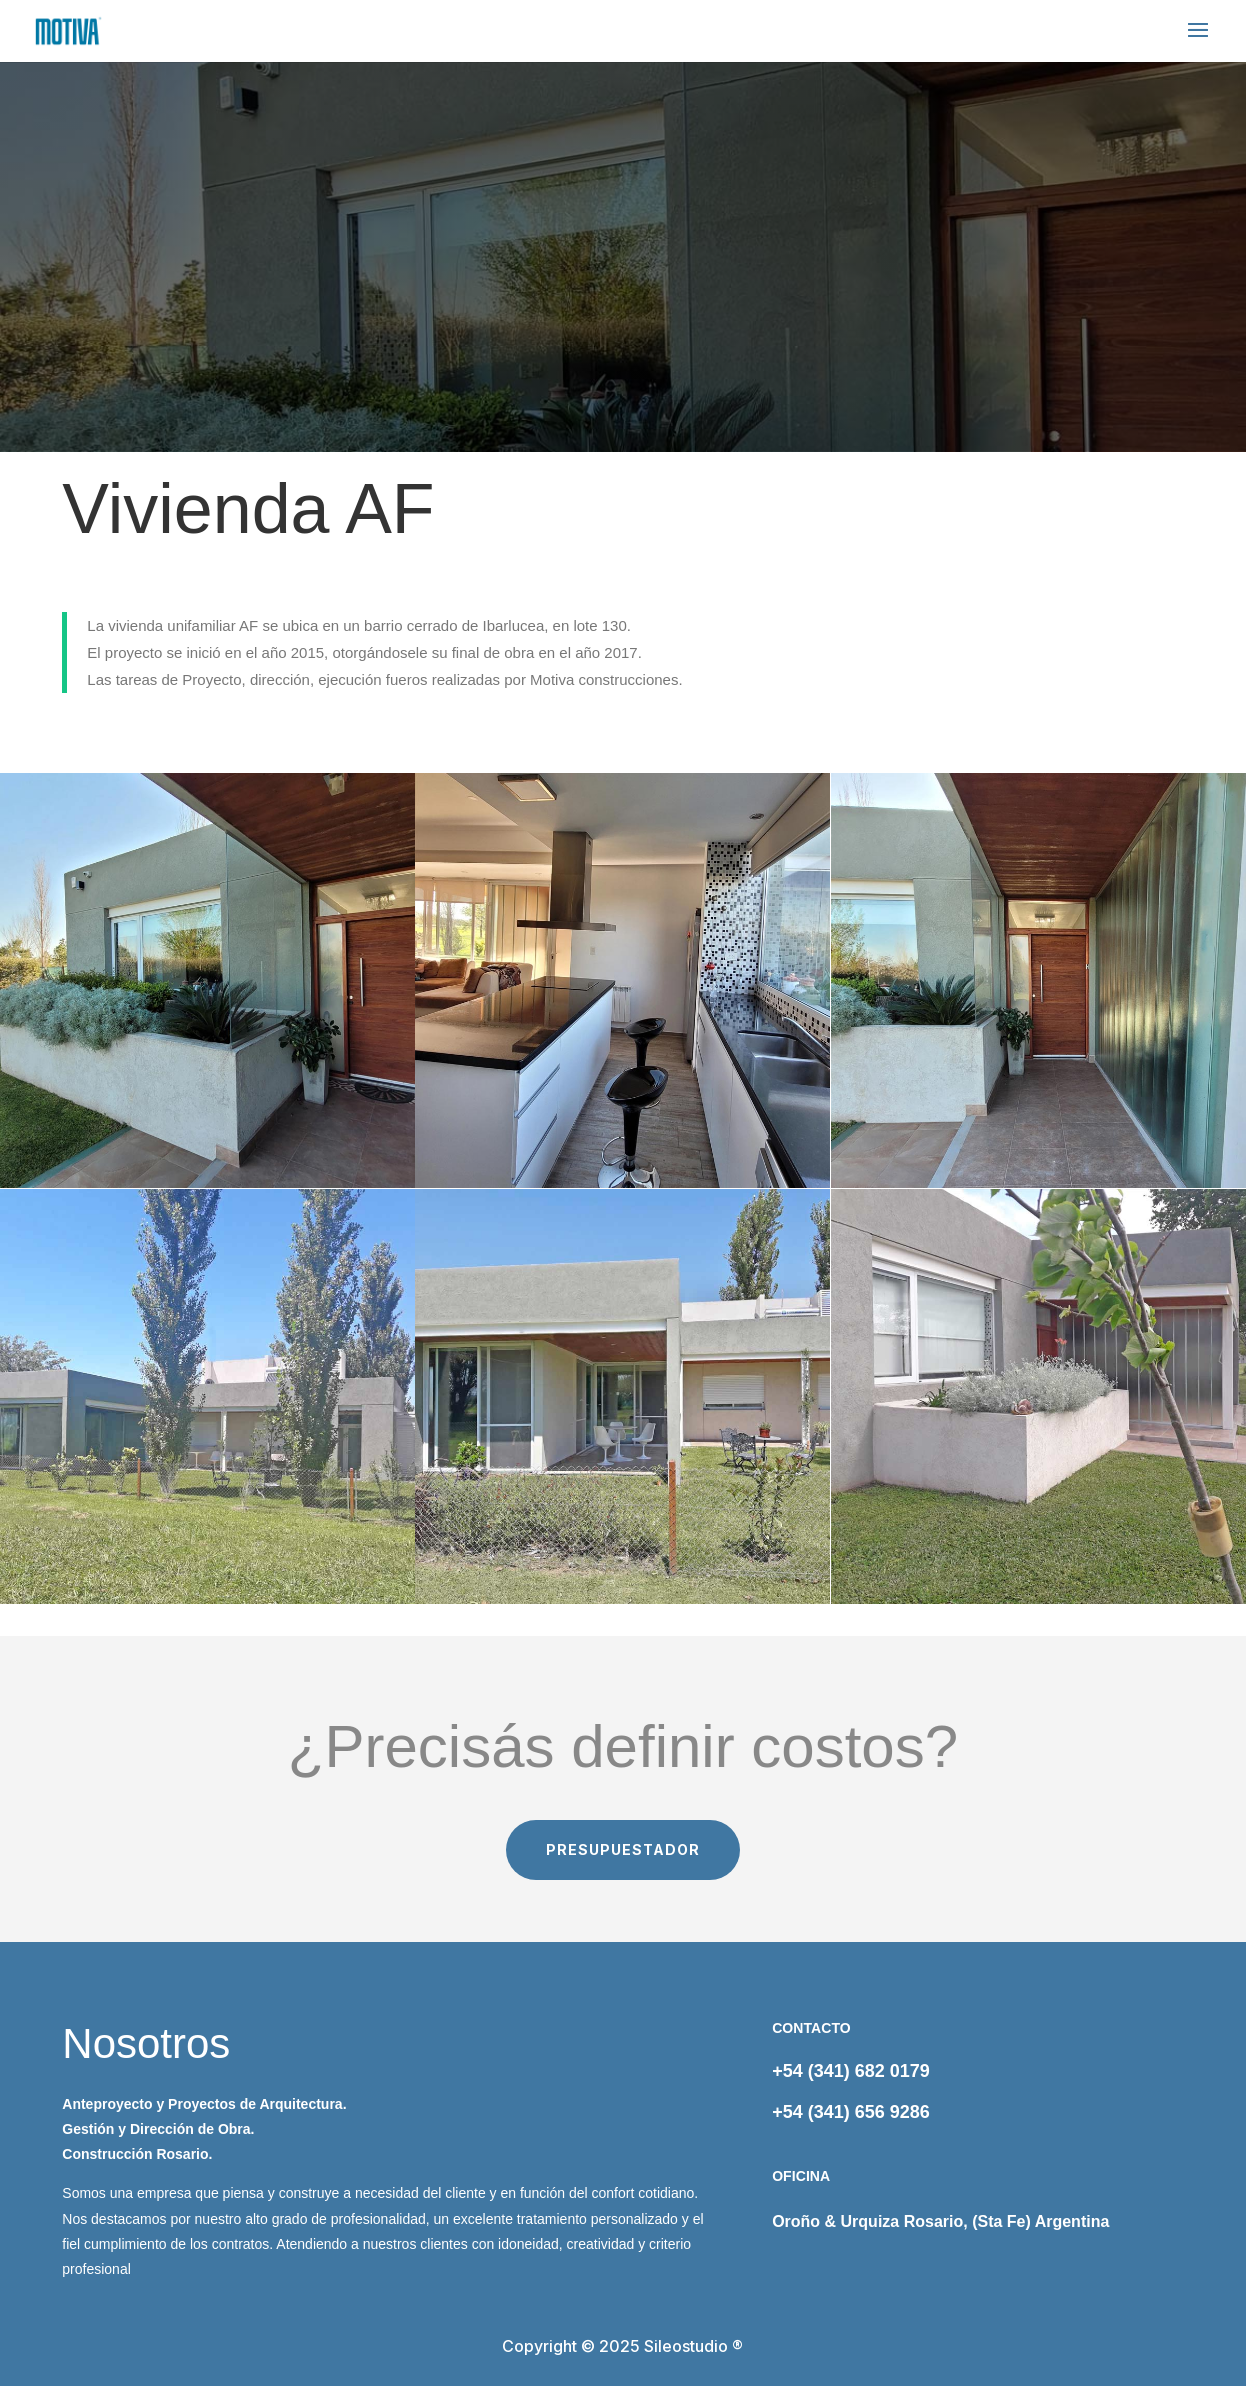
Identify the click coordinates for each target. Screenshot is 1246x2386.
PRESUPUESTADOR (623, 1849)
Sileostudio (686, 2346)
